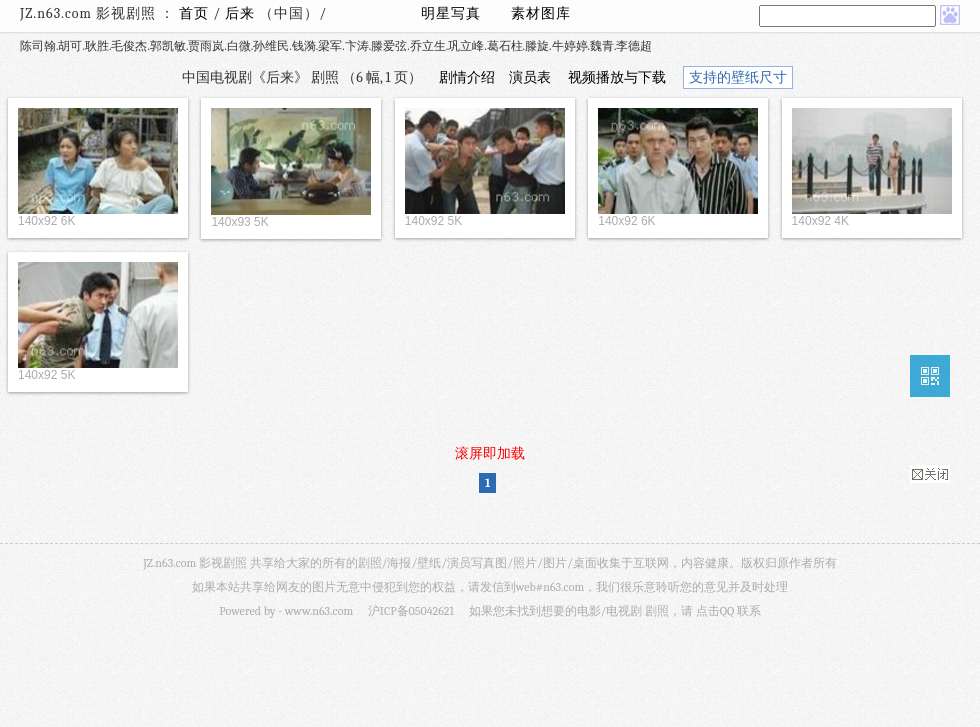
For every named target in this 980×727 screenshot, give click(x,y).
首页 (194, 13)
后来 (242, 13)
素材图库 (541, 13)
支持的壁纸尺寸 (738, 77)
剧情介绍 (467, 77)
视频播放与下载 (617, 77)
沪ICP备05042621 (411, 611)
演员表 (530, 77)
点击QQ (715, 611)
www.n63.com (319, 611)
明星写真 (451, 13)
